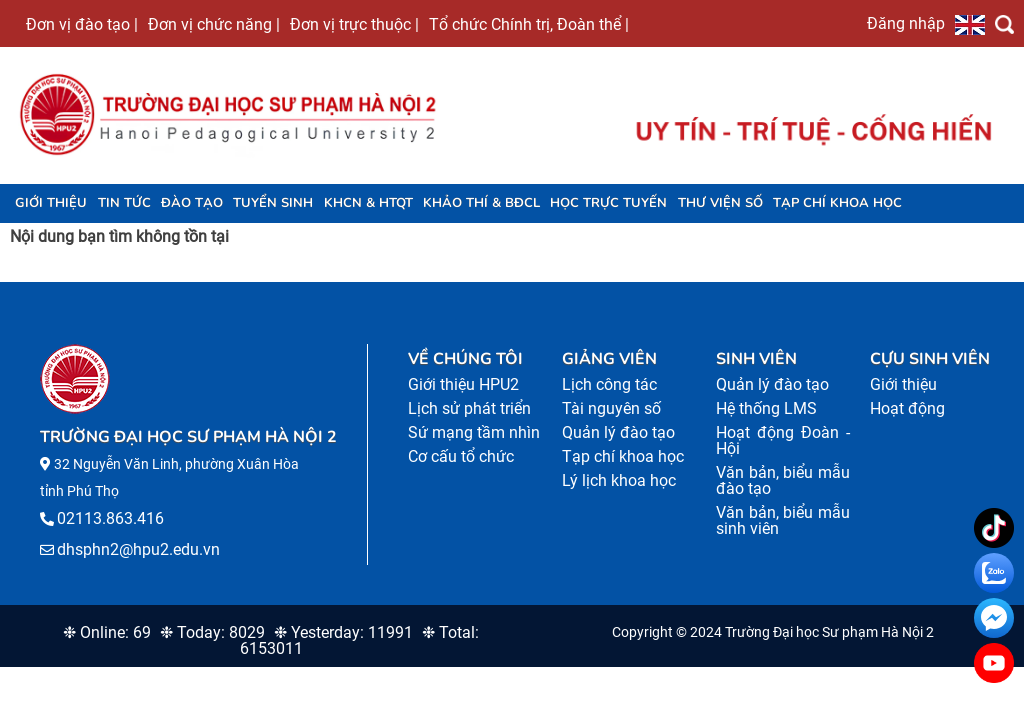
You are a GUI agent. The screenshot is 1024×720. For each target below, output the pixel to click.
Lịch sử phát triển (469, 408)
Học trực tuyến (608, 203)
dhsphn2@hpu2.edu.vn (138, 549)
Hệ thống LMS (766, 408)
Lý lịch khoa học (619, 480)
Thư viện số (720, 203)
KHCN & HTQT (368, 203)
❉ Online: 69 (107, 632)
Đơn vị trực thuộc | (354, 24)
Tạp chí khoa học (837, 203)
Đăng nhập (906, 23)
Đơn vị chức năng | (214, 24)
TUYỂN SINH (273, 203)
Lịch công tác (609, 384)
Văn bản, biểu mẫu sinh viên (783, 520)
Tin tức (124, 203)
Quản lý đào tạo (618, 432)
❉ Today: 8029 (212, 632)
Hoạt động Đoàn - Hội (783, 440)
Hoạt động (907, 408)
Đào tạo (192, 203)
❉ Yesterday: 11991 (343, 632)
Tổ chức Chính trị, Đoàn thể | (529, 24)
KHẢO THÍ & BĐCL (481, 203)
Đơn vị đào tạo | (82, 24)
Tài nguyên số (611, 408)
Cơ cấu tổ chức (461, 456)
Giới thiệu (51, 203)
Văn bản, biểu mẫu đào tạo (783, 480)
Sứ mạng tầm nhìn (474, 432)
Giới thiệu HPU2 (463, 384)
